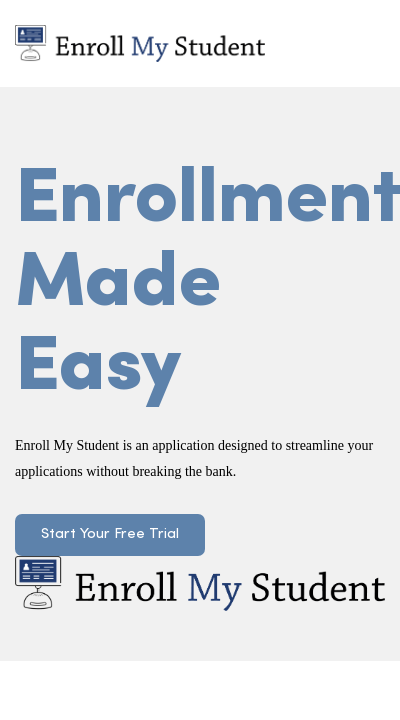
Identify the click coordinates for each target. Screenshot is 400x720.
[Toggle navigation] (358, 43)
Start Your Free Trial (110, 534)
